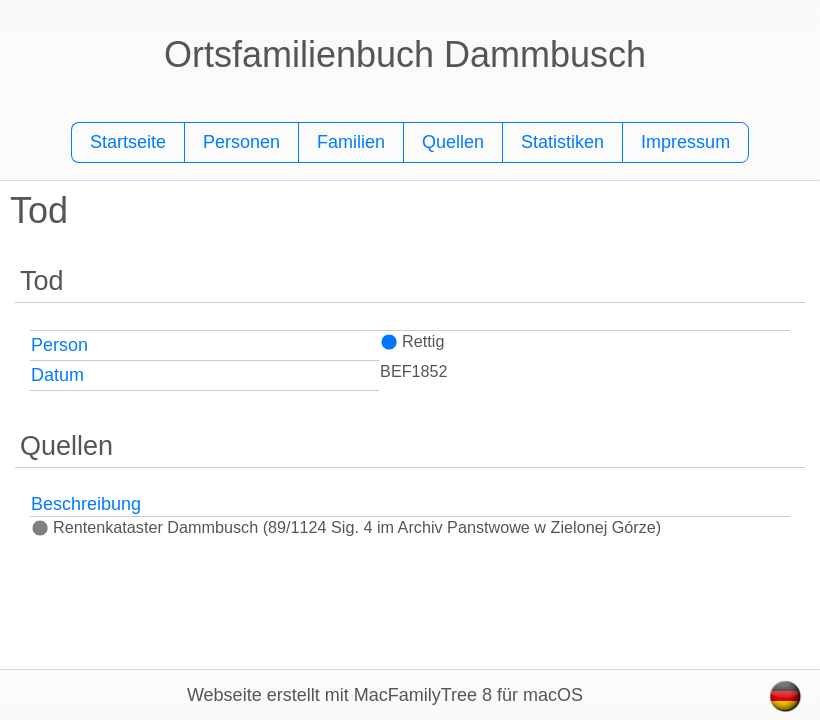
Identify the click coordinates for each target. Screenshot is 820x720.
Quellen (453, 142)
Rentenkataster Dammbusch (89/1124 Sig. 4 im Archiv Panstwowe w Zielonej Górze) (346, 527)
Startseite (128, 142)
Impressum (685, 142)
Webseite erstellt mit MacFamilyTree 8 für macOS (385, 695)
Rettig (412, 341)
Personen (241, 142)
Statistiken (562, 142)
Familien (351, 142)
